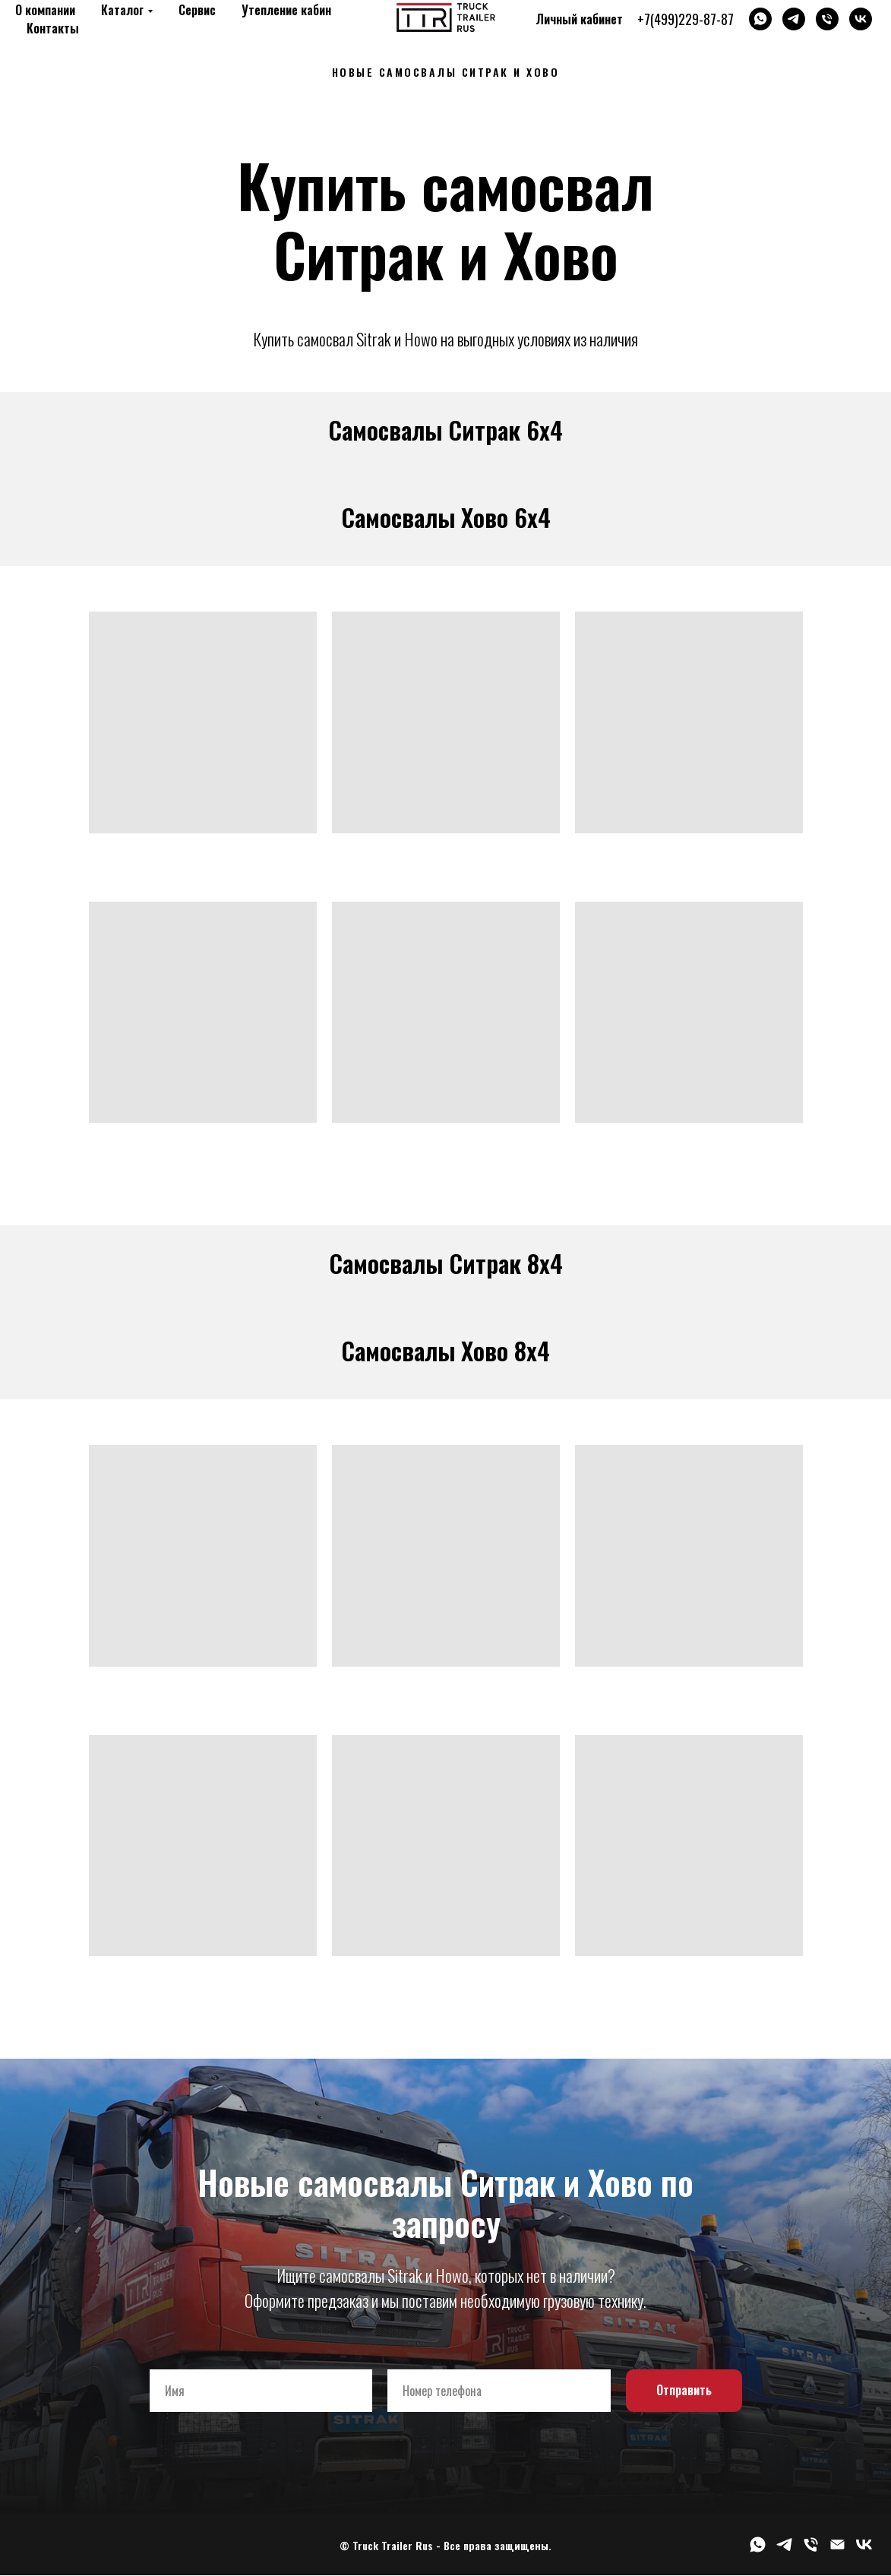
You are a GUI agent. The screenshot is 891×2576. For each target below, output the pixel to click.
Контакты (53, 28)
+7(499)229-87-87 (685, 19)
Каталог (122, 10)
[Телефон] (827, 19)
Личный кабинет (579, 19)
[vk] (860, 19)
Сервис (197, 10)
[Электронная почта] (837, 2549)
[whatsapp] (760, 19)
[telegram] (793, 19)
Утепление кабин (286, 10)
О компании (45, 10)
